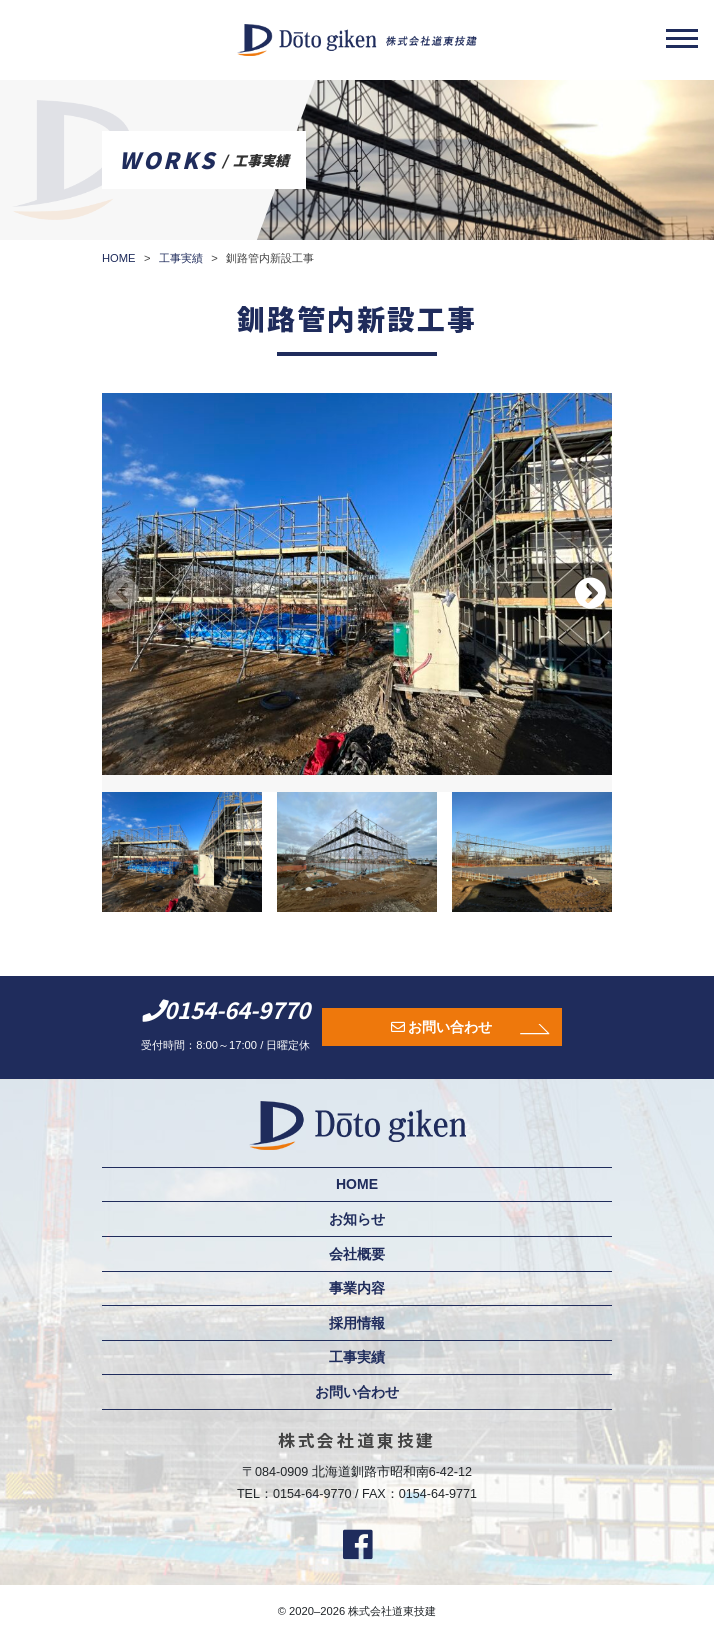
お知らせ (357, 1219)
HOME (357, 1184)
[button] (590, 593)
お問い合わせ (450, 1027)
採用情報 (357, 1323)
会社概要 (357, 1254)
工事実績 (357, 1357)
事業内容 (357, 1288)
